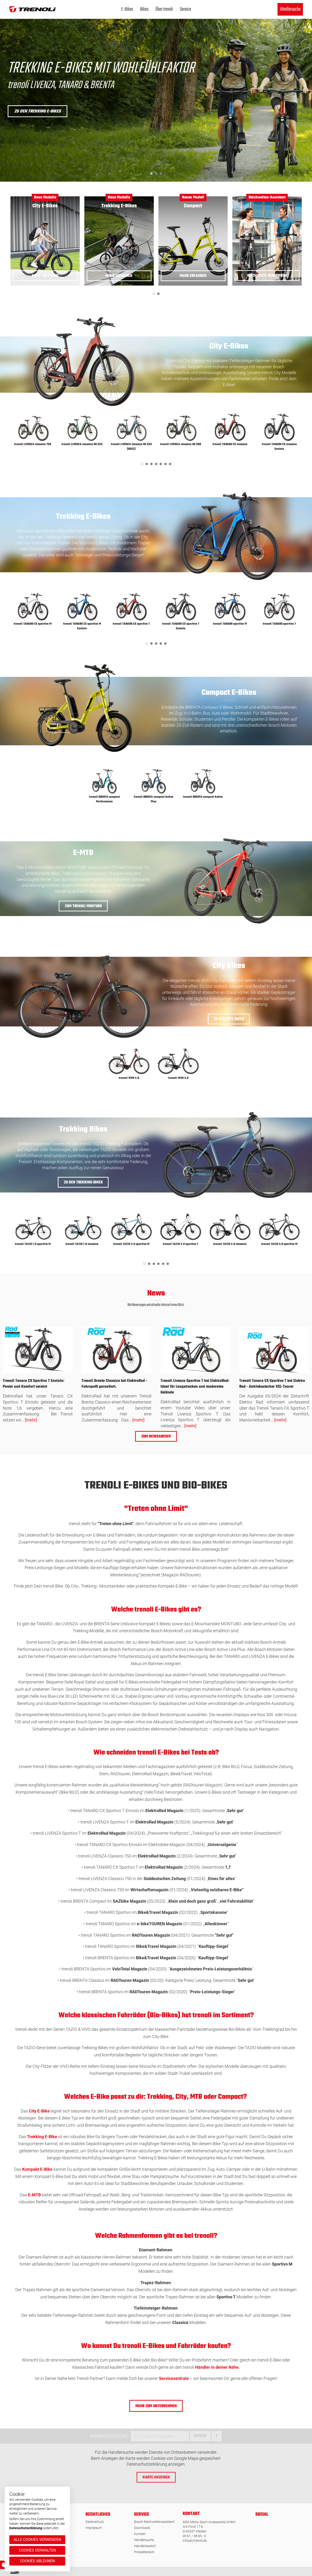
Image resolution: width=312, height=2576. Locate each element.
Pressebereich (144, 2552)
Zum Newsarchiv (156, 1437)
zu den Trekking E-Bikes (37, 111)
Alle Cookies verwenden (37, 2539)
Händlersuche (290, 9)
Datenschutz (95, 2522)
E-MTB (35, 2194)
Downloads (142, 2528)
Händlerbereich (145, 2546)
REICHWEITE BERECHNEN (267, 276)
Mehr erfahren (45, 276)
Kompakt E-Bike (37, 2169)
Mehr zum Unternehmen (156, 2406)
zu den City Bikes (229, 1019)
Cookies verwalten (37, 2550)
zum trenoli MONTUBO (83, 906)
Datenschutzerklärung (25, 2528)
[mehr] (31, 1419)
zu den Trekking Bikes (83, 1182)
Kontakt (140, 2534)
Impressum (94, 2528)
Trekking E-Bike (42, 2136)
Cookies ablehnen (37, 2561)
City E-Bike (39, 2111)
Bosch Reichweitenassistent (154, 2522)
